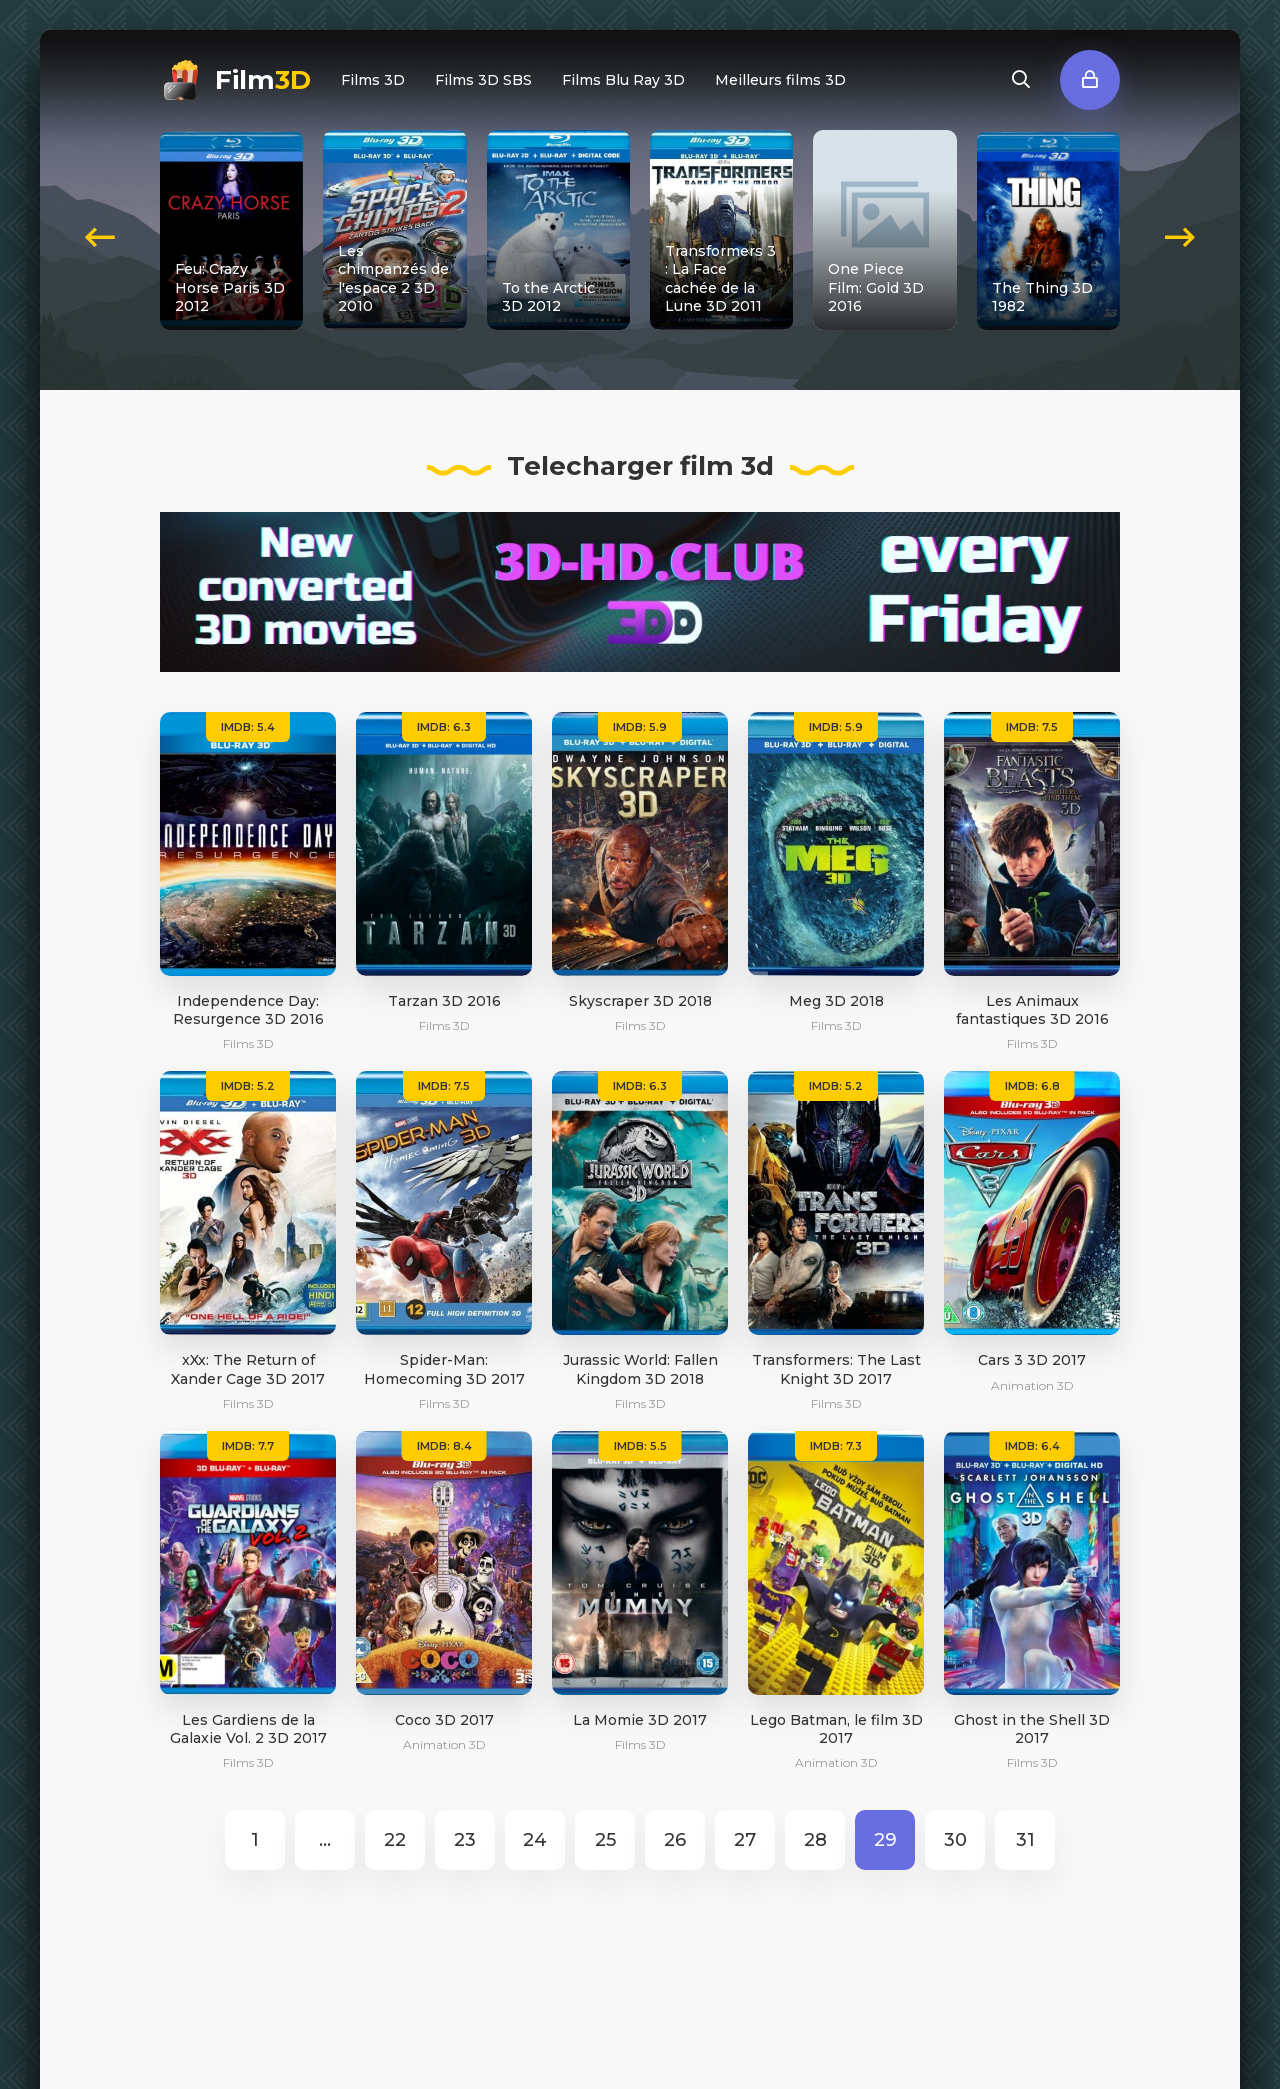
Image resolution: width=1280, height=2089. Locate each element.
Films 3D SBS (483, 80)
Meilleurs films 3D (780, 80)
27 (745, 1840)
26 (675, 1840)
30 (955, 1840)
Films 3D (373, 80)
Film (263, 80)
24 (535, 1840)
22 (395, 1840)
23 (465, 1840)
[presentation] (100, 230)
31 (1025, 1840)
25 (605, 1840)
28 (815, 1840)
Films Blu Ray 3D (623, 80)
